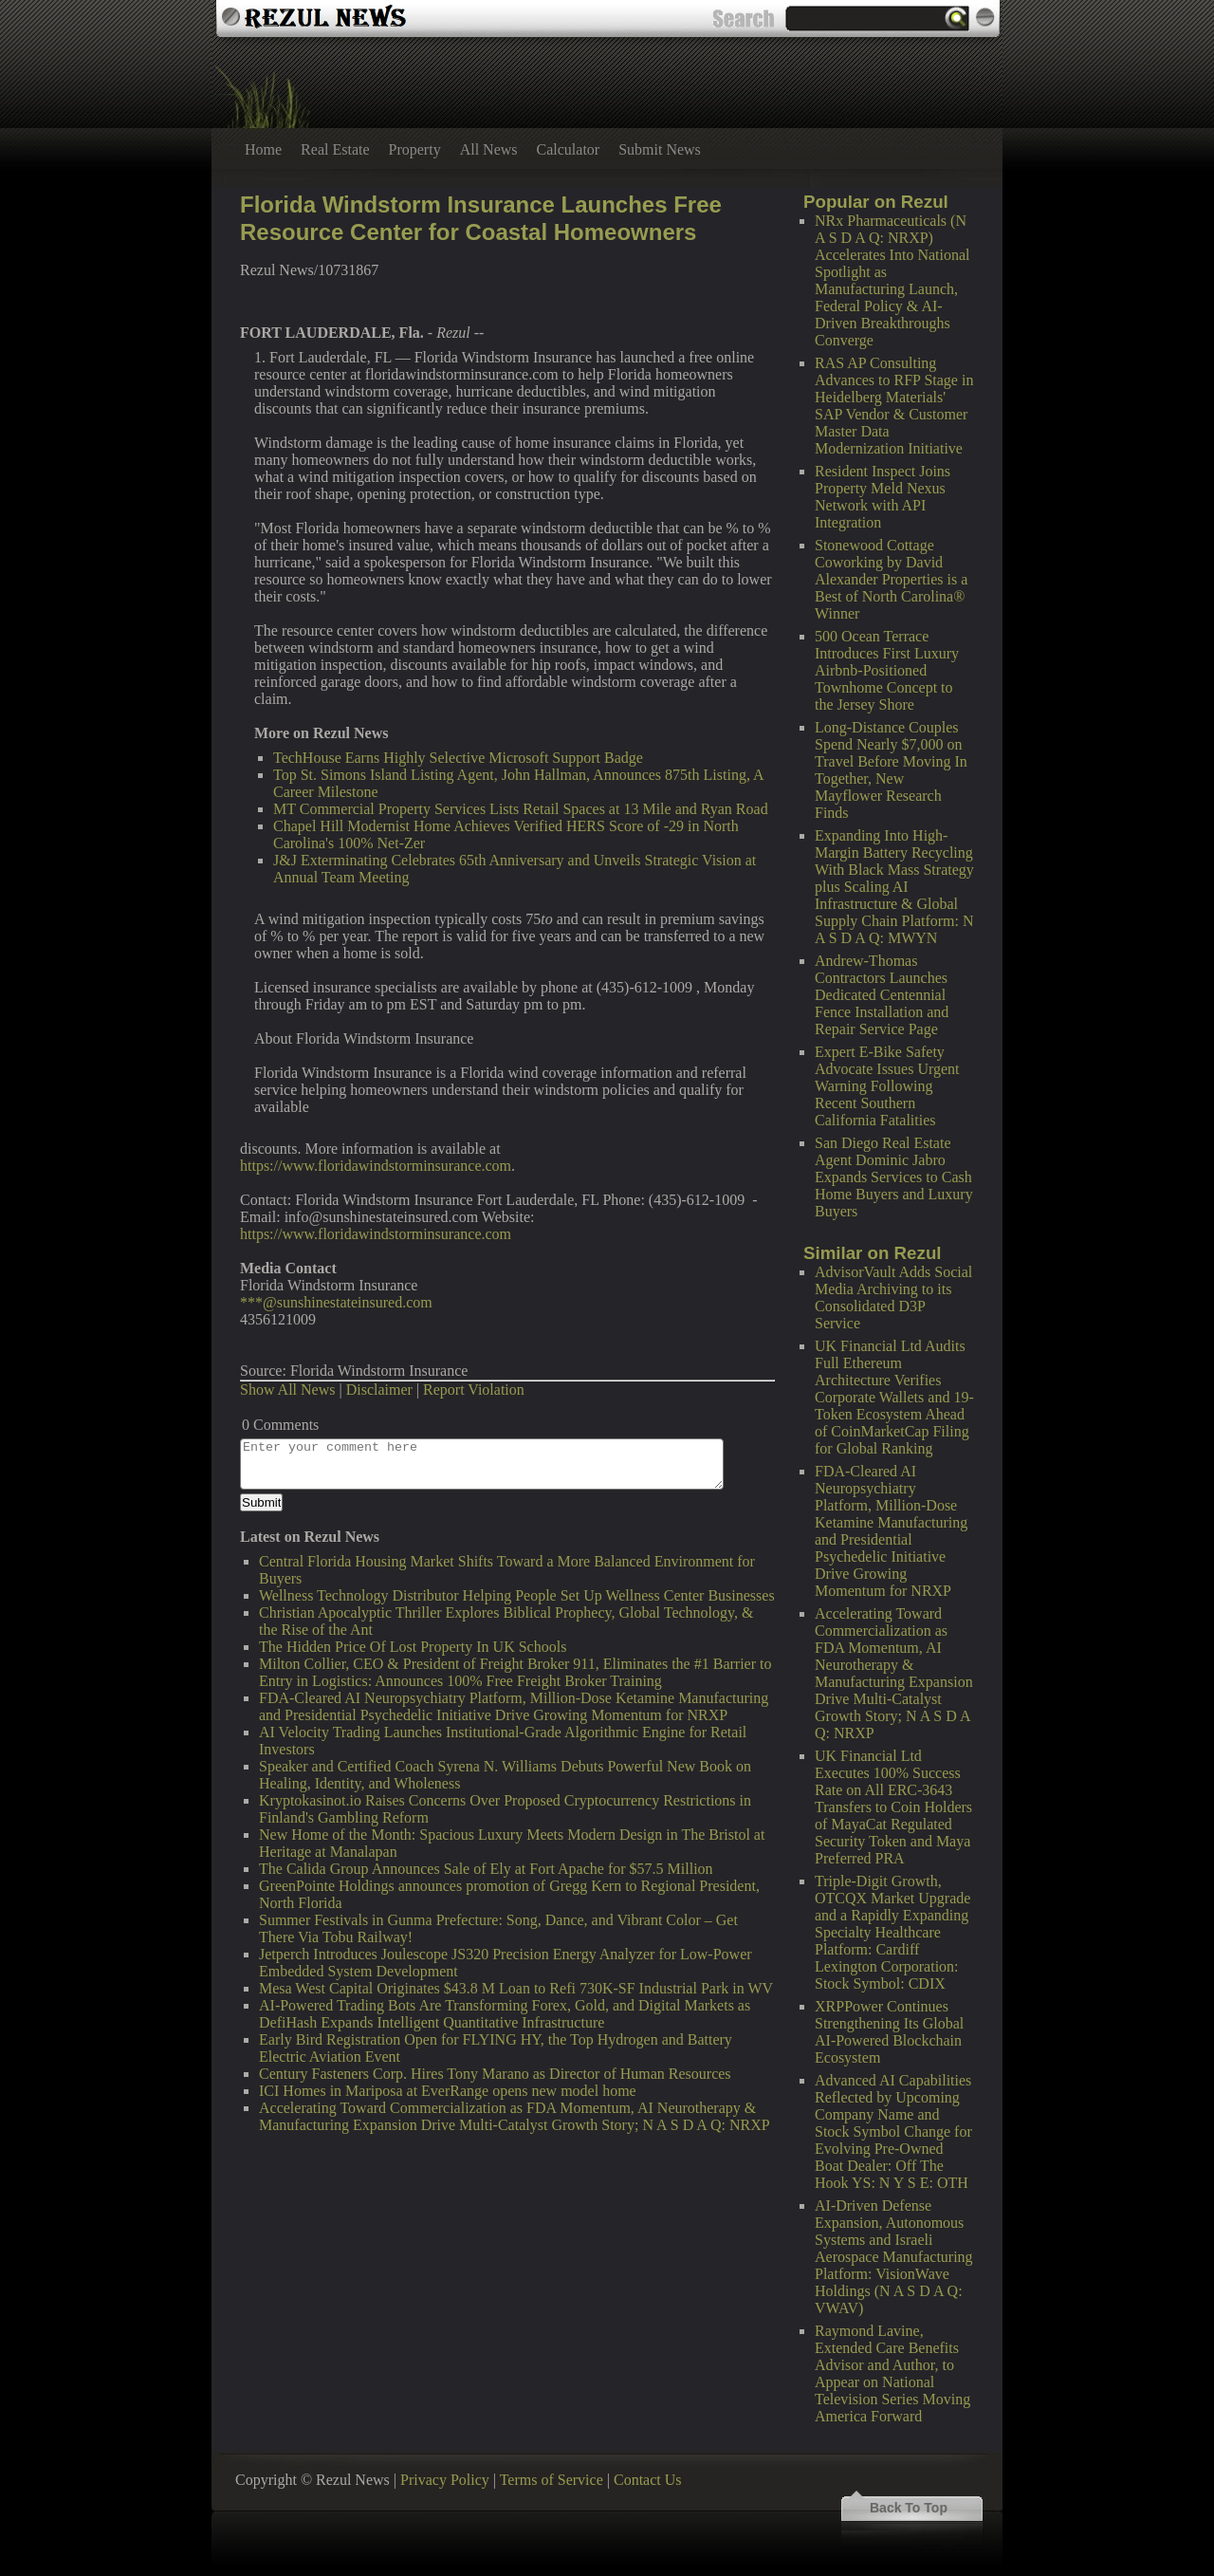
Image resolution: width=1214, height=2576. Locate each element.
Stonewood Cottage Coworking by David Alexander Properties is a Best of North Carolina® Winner (891, 579)
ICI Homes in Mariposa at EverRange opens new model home (447, 2091)
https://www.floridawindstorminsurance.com (375, 1166)
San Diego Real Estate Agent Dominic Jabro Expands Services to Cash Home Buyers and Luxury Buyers (894, 1177)
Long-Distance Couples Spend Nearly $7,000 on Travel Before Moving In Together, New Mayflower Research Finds (891, 770)
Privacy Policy (444, 2480)
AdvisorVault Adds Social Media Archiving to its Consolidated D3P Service (893, 1297)
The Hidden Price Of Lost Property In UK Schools (412, 1647)
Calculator (568, 149)
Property (415, 149)
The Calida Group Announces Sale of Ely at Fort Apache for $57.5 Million (486, 1869)
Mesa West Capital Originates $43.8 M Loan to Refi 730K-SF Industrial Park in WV (516, 1988)
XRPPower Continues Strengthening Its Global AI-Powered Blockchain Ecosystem (889, 2032)
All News (489, 149)
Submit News (659, 149)
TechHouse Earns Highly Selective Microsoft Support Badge (458, 758)
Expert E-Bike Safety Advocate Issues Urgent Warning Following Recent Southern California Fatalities (887, 1086)
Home (263, 149)
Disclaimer (379, 1389)
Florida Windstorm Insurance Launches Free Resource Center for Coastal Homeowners (481, 218)
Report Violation (473, 1389)
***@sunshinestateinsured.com (336, 1302)
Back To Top (908, 2507)
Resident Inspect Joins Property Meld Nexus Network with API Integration (882, 496)
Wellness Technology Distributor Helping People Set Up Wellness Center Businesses (517, 1595)
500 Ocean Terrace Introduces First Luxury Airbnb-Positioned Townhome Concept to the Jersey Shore (887, 670)
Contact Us (648, 2480)
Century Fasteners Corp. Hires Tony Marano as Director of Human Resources (495, 2074)
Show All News (287, 1389)
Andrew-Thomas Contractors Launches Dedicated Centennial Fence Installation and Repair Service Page (881, 995)
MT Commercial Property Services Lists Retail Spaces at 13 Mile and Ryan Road (520, 809)
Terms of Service (551, 2480)
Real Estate (335, 149)
